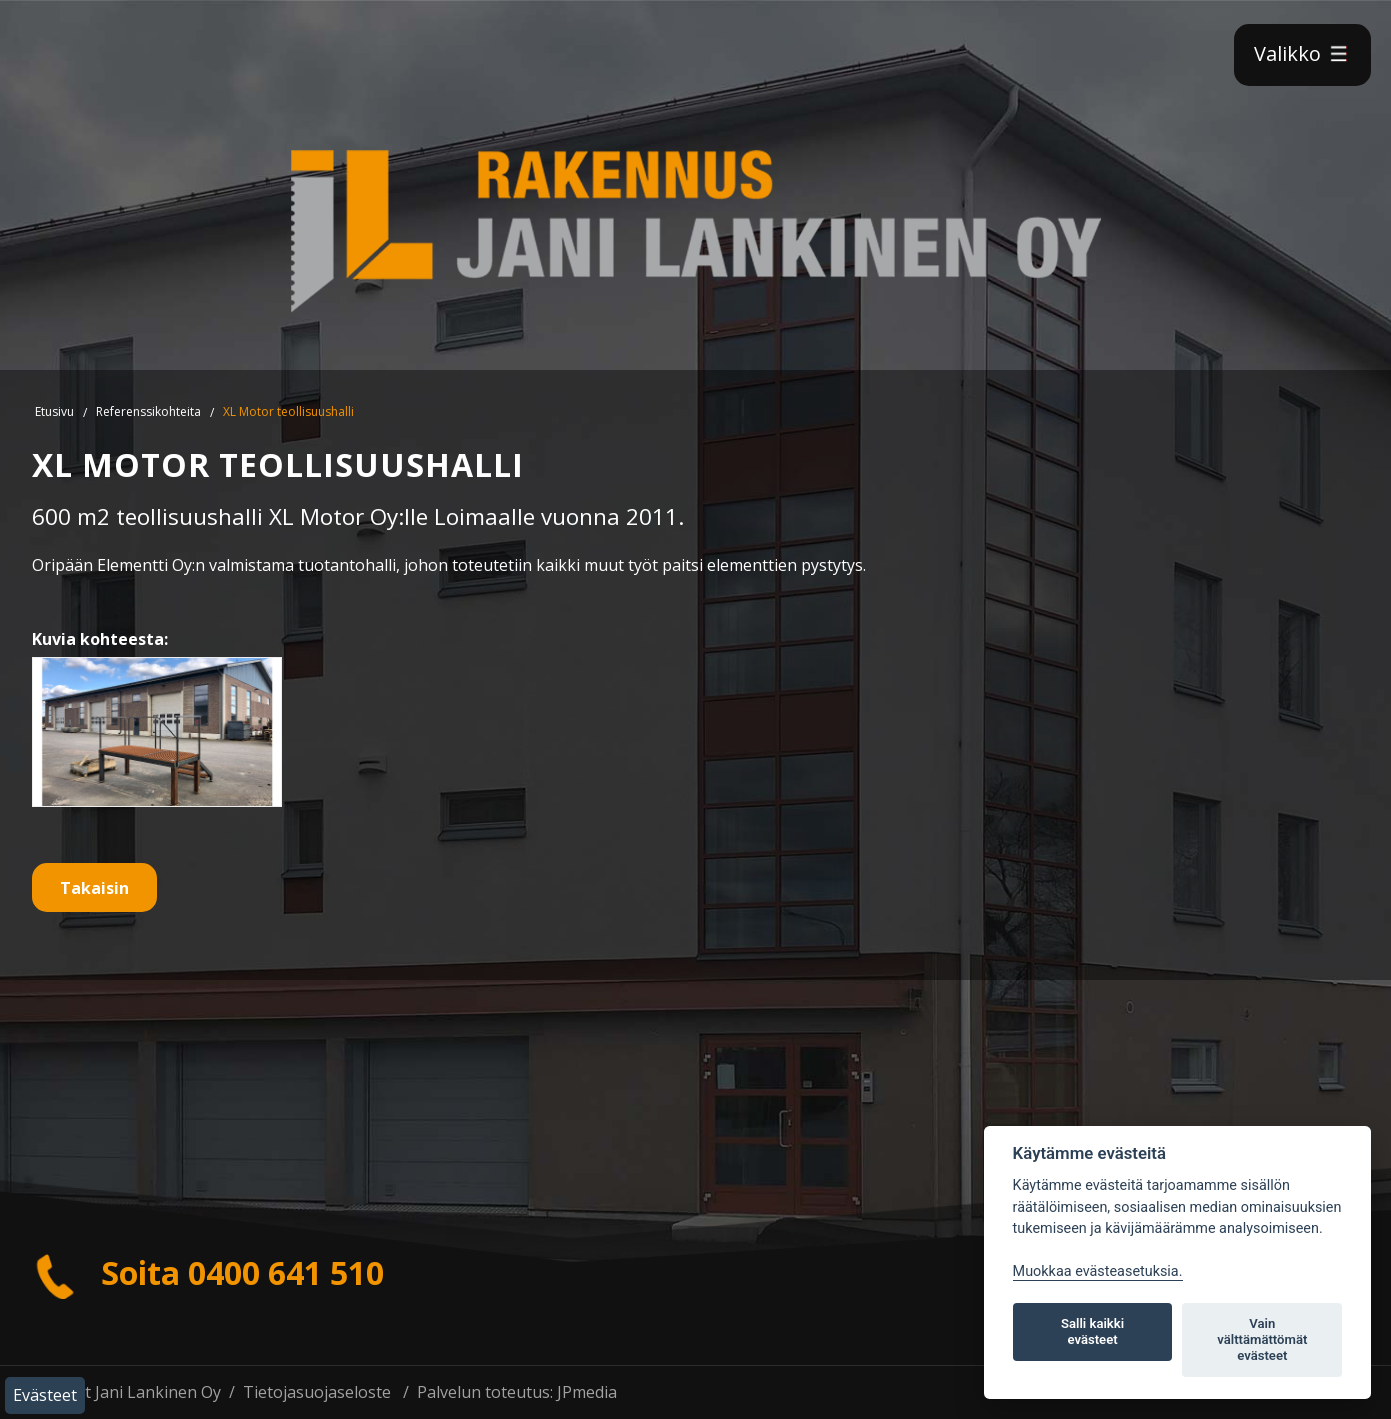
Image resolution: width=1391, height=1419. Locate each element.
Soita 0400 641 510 (208, 1272)
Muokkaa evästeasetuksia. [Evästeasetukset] (1098, 1271)
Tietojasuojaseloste (317, 1392)
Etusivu (54, 411)
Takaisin (94, 888)
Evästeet (45, 1395)
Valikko (1302, 53)
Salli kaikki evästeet (1092, 1331)
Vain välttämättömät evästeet (1262, 1339)
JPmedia (587, 1392)
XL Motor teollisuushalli (288, 411)
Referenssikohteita (148, 411)
